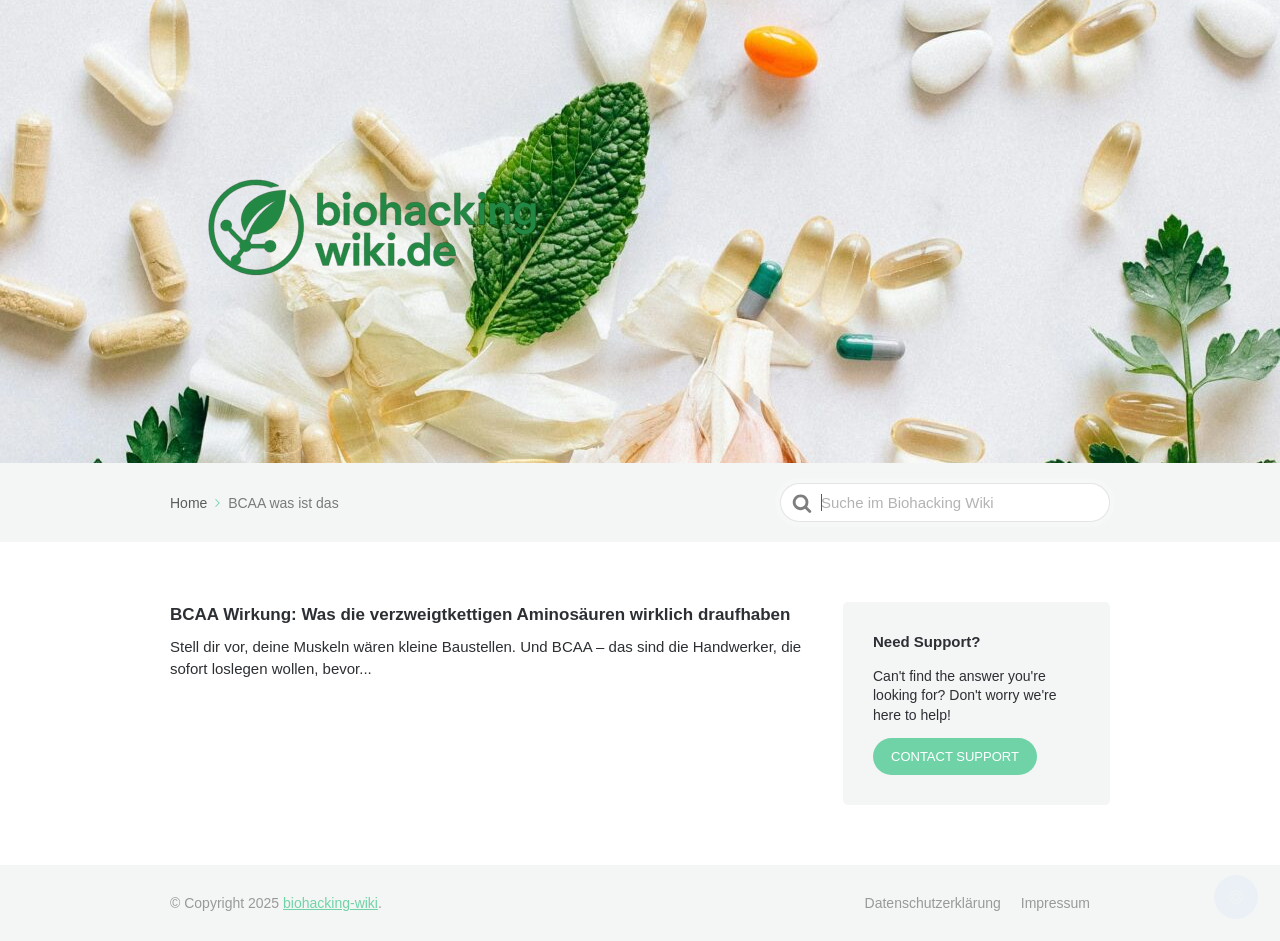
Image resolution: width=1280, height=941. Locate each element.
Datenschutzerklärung (933, 903)
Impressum (1055, 903)
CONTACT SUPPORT (955, 756)
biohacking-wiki (330, 903)
